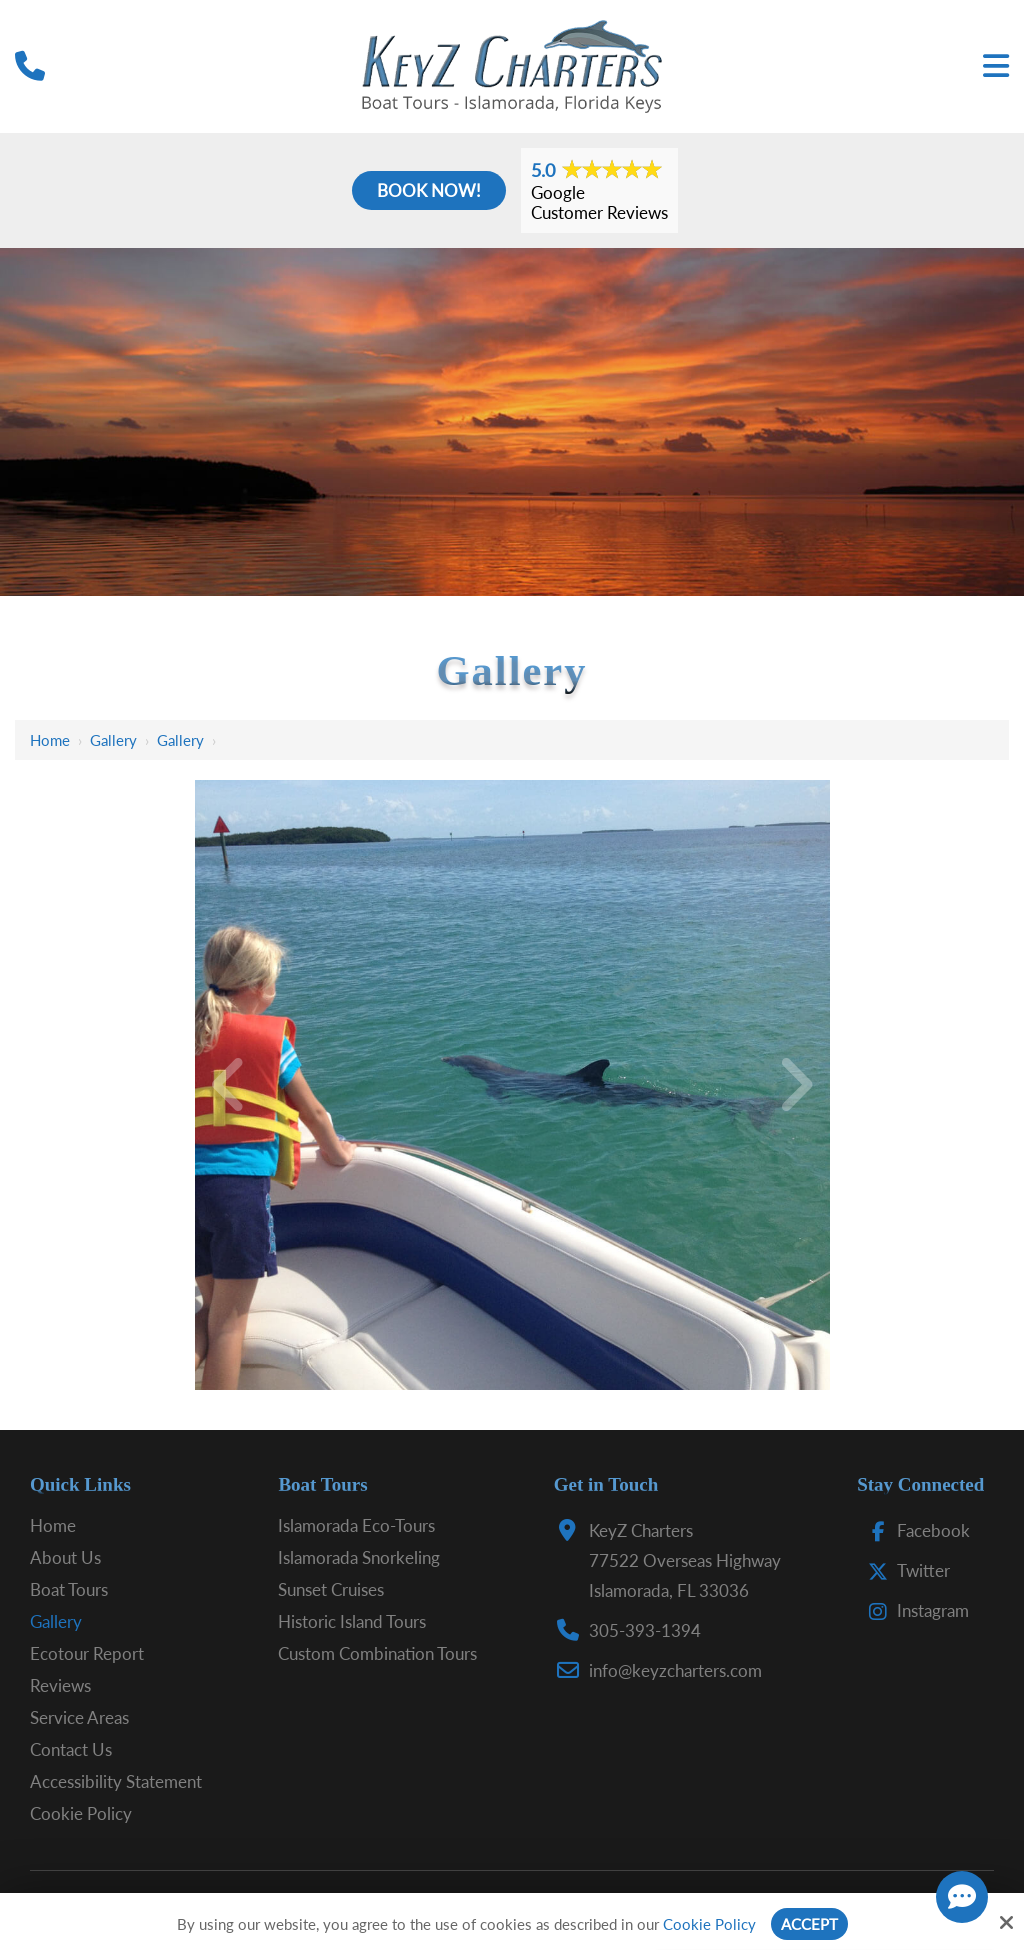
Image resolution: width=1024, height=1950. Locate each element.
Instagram (914, 1610)
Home (50, 740)
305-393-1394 (645, 1630)
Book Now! (429, 190)
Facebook (914, 1530)
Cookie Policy (709, 1924)
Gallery (113, 740)
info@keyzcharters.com (675, 1670)
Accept (809, 1924)
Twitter (904, 1570)
